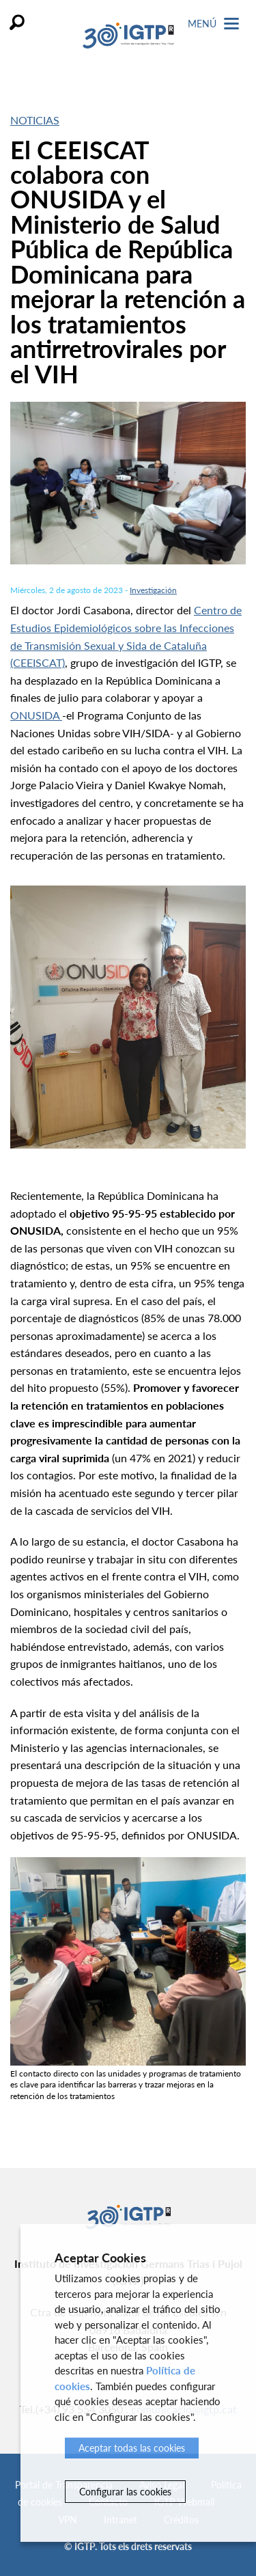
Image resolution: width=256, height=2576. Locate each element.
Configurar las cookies (125, 2491)
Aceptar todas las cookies (132, 2448)
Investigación (153, 590)
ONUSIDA (36, 715)
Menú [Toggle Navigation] (213, 23)
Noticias (34, 119)
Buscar (17, 22)
